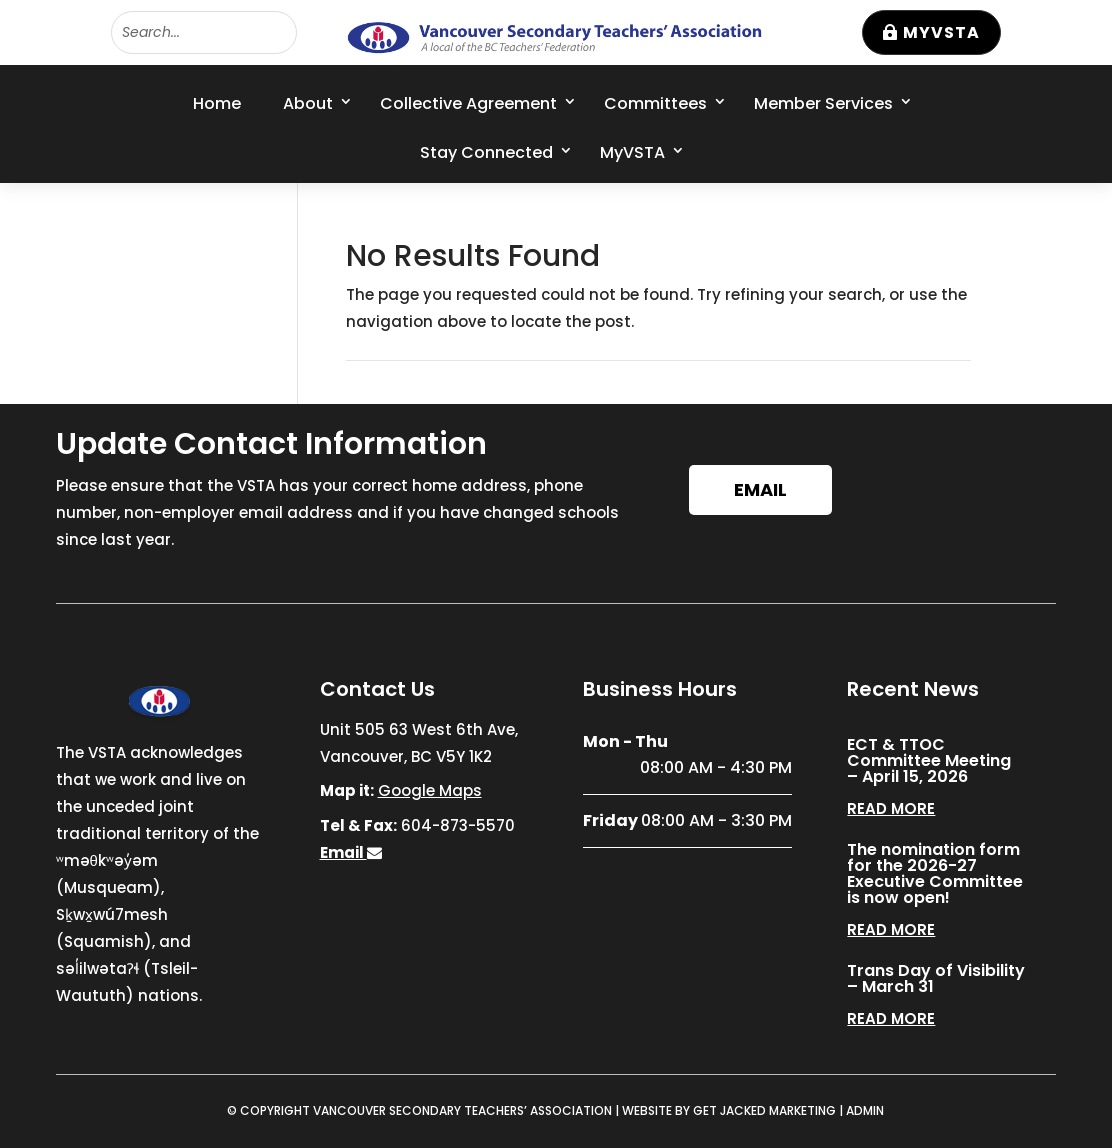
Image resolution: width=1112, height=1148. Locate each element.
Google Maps (430, 790)
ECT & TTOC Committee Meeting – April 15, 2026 (929, 760)
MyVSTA (941, 32)
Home (217, 103)
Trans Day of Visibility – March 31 (936, 978)
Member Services (823, 103)
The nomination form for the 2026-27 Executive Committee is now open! (935, 873)
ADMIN (865, 1110)
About (308, 103)
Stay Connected (486, 152)
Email (760, 489)
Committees (655, 103)
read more (891, 808)
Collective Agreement (468, 103)
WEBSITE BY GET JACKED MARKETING (729, 1110)
